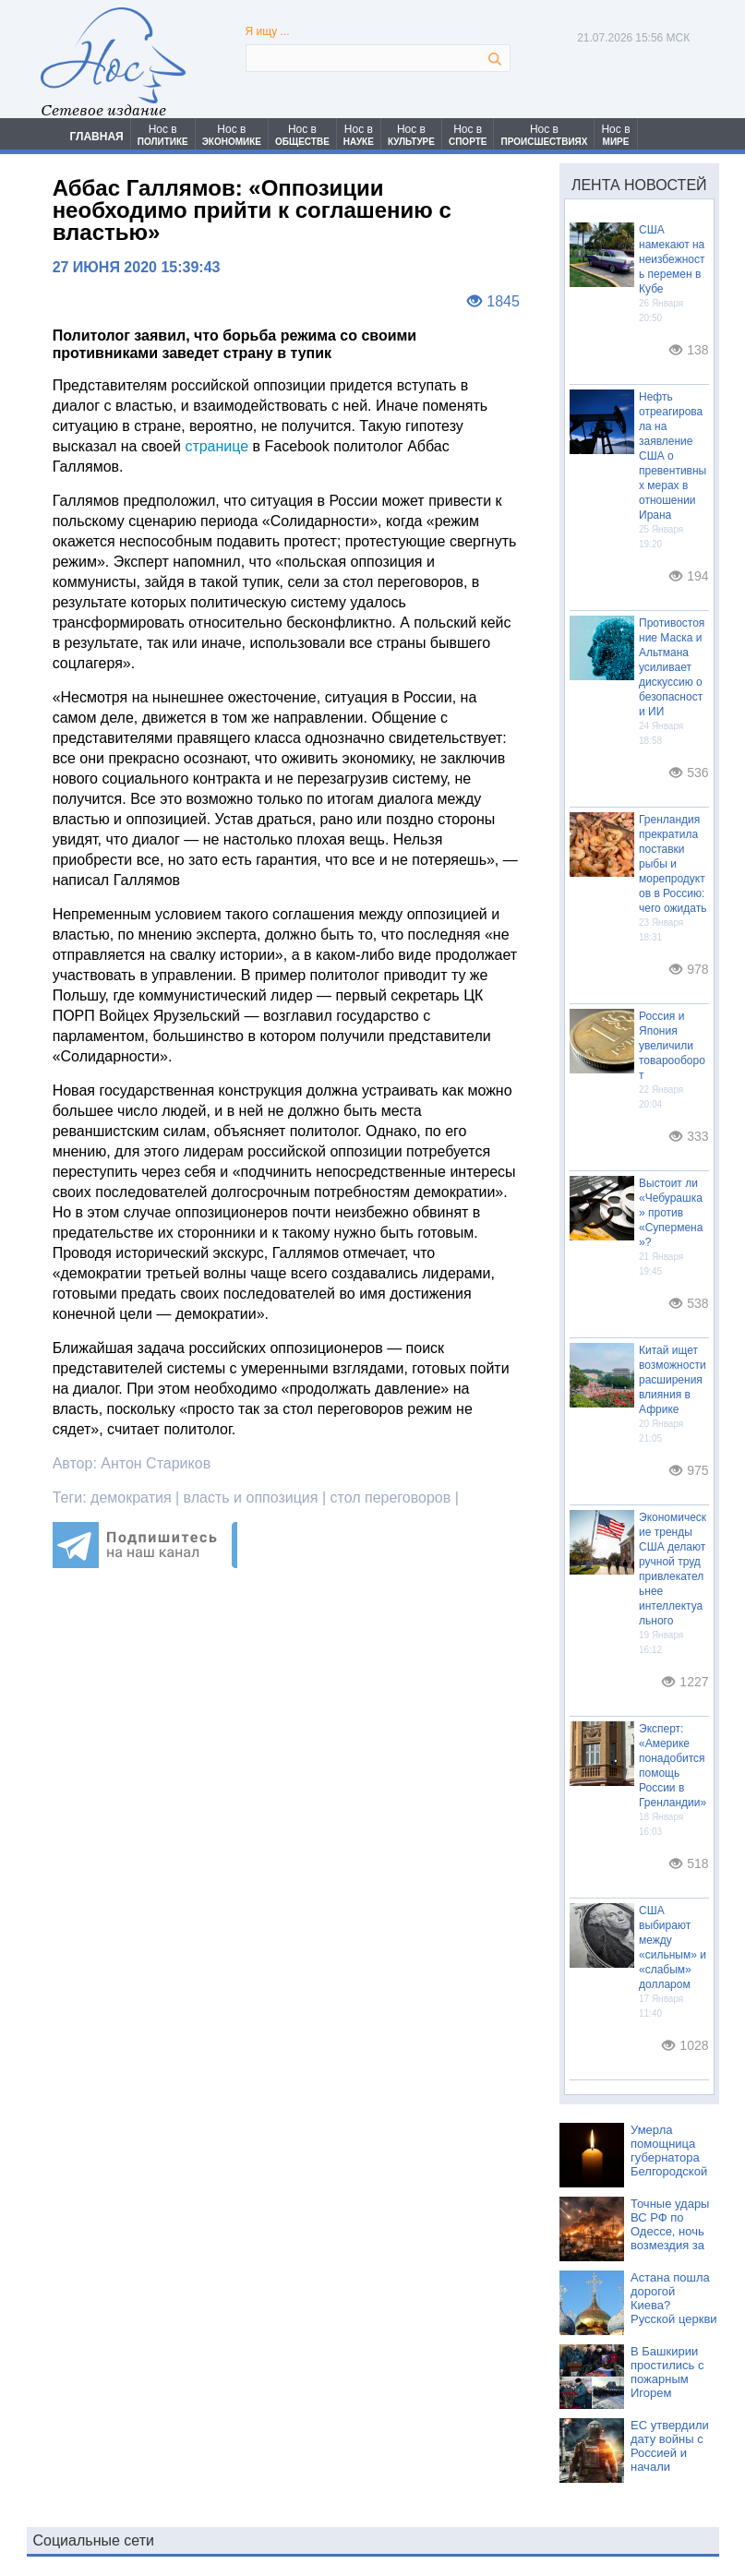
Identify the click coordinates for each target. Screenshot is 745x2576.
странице (216, 446)
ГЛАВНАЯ (97, 136)
